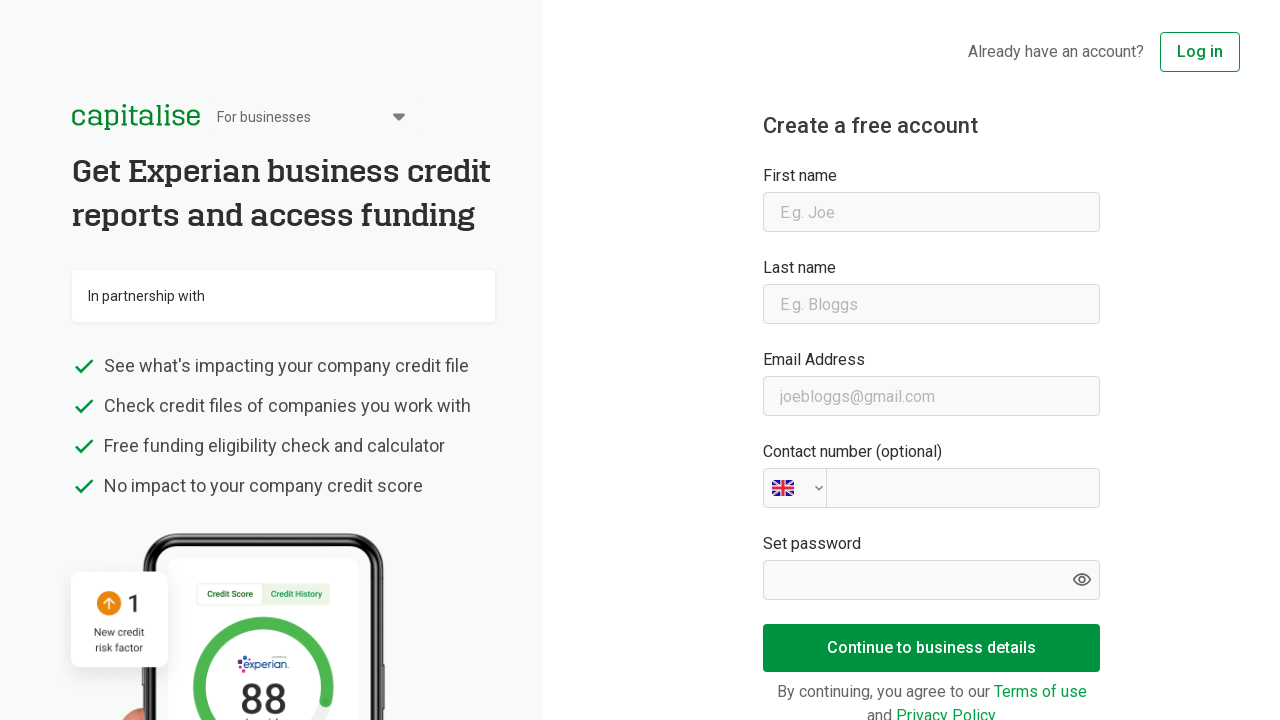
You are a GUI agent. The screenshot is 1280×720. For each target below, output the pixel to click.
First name (800, 175)
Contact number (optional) (852, 451)
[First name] (931, 212)
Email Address (814, 359)
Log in (1200, 51)
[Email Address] (931, 396)
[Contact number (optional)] (931, 488)
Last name (799, 267)
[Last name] (931, 304)
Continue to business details (931, 647)
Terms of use (1038, 691)
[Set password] (931, 580)
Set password (812, 543)
